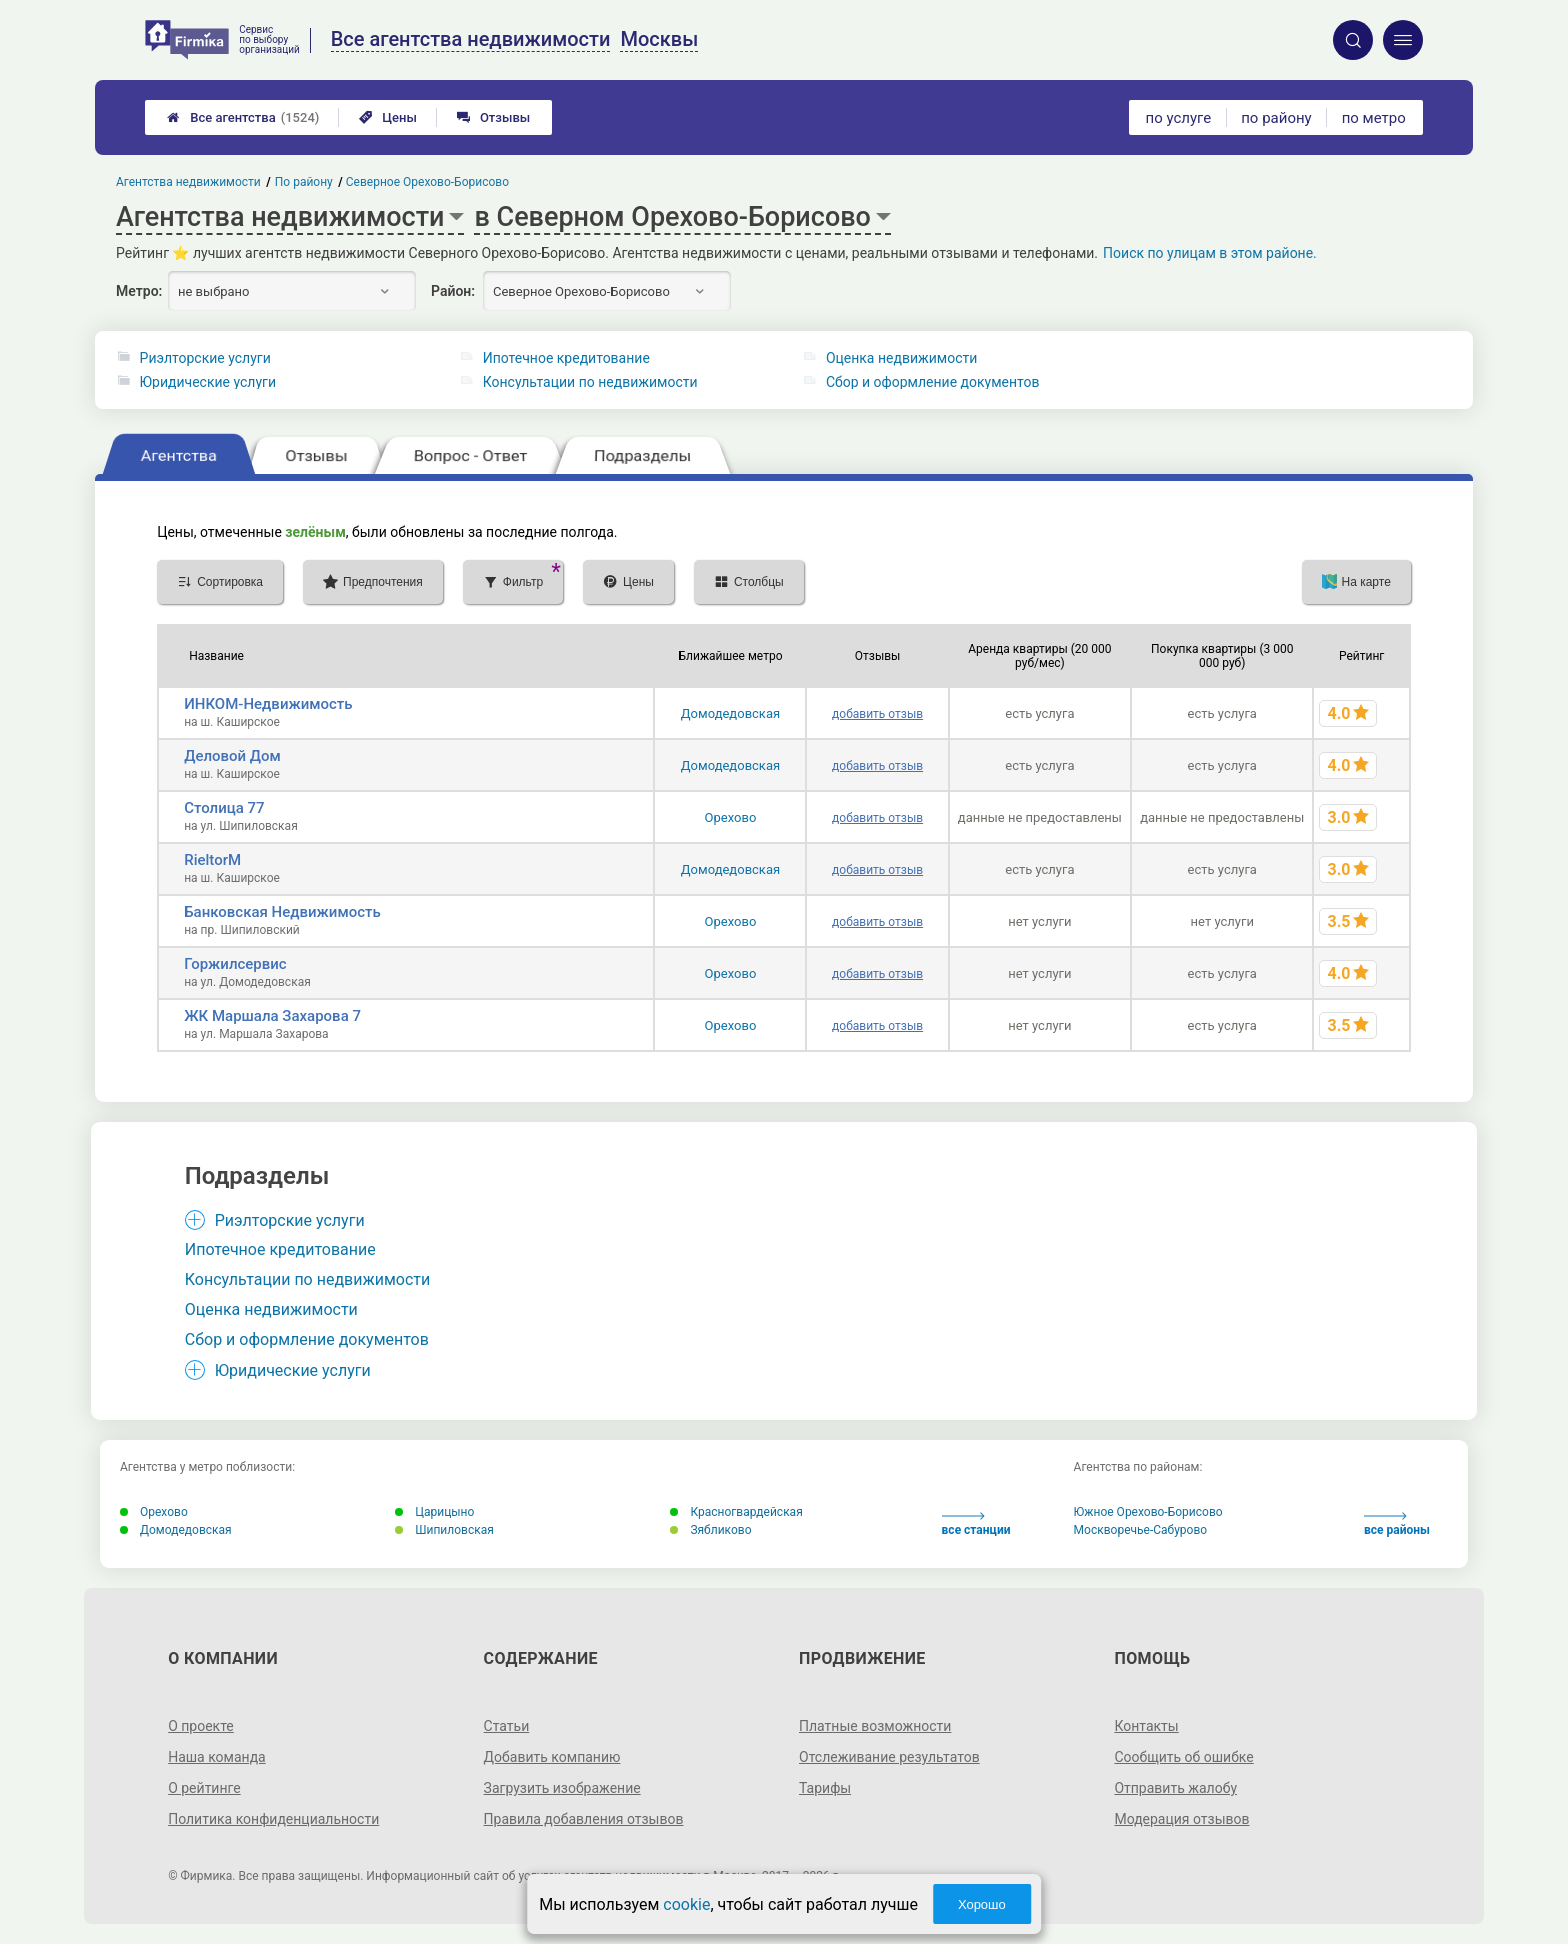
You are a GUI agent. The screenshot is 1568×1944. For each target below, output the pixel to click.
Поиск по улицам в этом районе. (1210, 253)
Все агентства (243, 117)
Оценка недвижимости (901, 358)
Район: (453, 291)
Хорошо (982, 1904)
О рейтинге (204, 1788)
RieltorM (212, 860)
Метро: (139, 291)
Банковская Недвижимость (282, 912)
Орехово (731, 817)
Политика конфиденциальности (273, 1819)
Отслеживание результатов (889, 1757)
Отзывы (493, 117)
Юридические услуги (208, 382)
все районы (1397, 1524)
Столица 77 (224, 808)
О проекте (201, 1726)
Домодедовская (730, 713)
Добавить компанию (552, 1757)
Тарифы (825, 1788)
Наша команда (217, 1757)
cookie (686, 1904)
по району (1276, 118)
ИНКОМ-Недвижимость (268, 704)
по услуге (1179, 118)
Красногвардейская (736, 1512)
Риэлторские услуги (205, 358)
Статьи (507, 1726)
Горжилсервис (235, 964)
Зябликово (710, 1530)
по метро (1374, 118)
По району (304, 182)
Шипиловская (444, 1530)
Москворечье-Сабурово (1141, 1530)
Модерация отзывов (1181, 1819)
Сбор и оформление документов (933, 382)
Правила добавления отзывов (584, 1819)
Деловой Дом (232, 756)
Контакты (1146, 1726)
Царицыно (434, 1512)
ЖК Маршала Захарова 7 (272, 1016)
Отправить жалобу (1175, 1788)
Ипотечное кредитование (566, 358)
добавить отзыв (877, 714)
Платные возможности (875, 1726)
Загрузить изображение (562, 1788)
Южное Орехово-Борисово (1148, 1512)
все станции (976, 1524)
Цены (388, 117)
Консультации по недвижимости (590, 382)
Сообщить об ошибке (1183, 1757)
